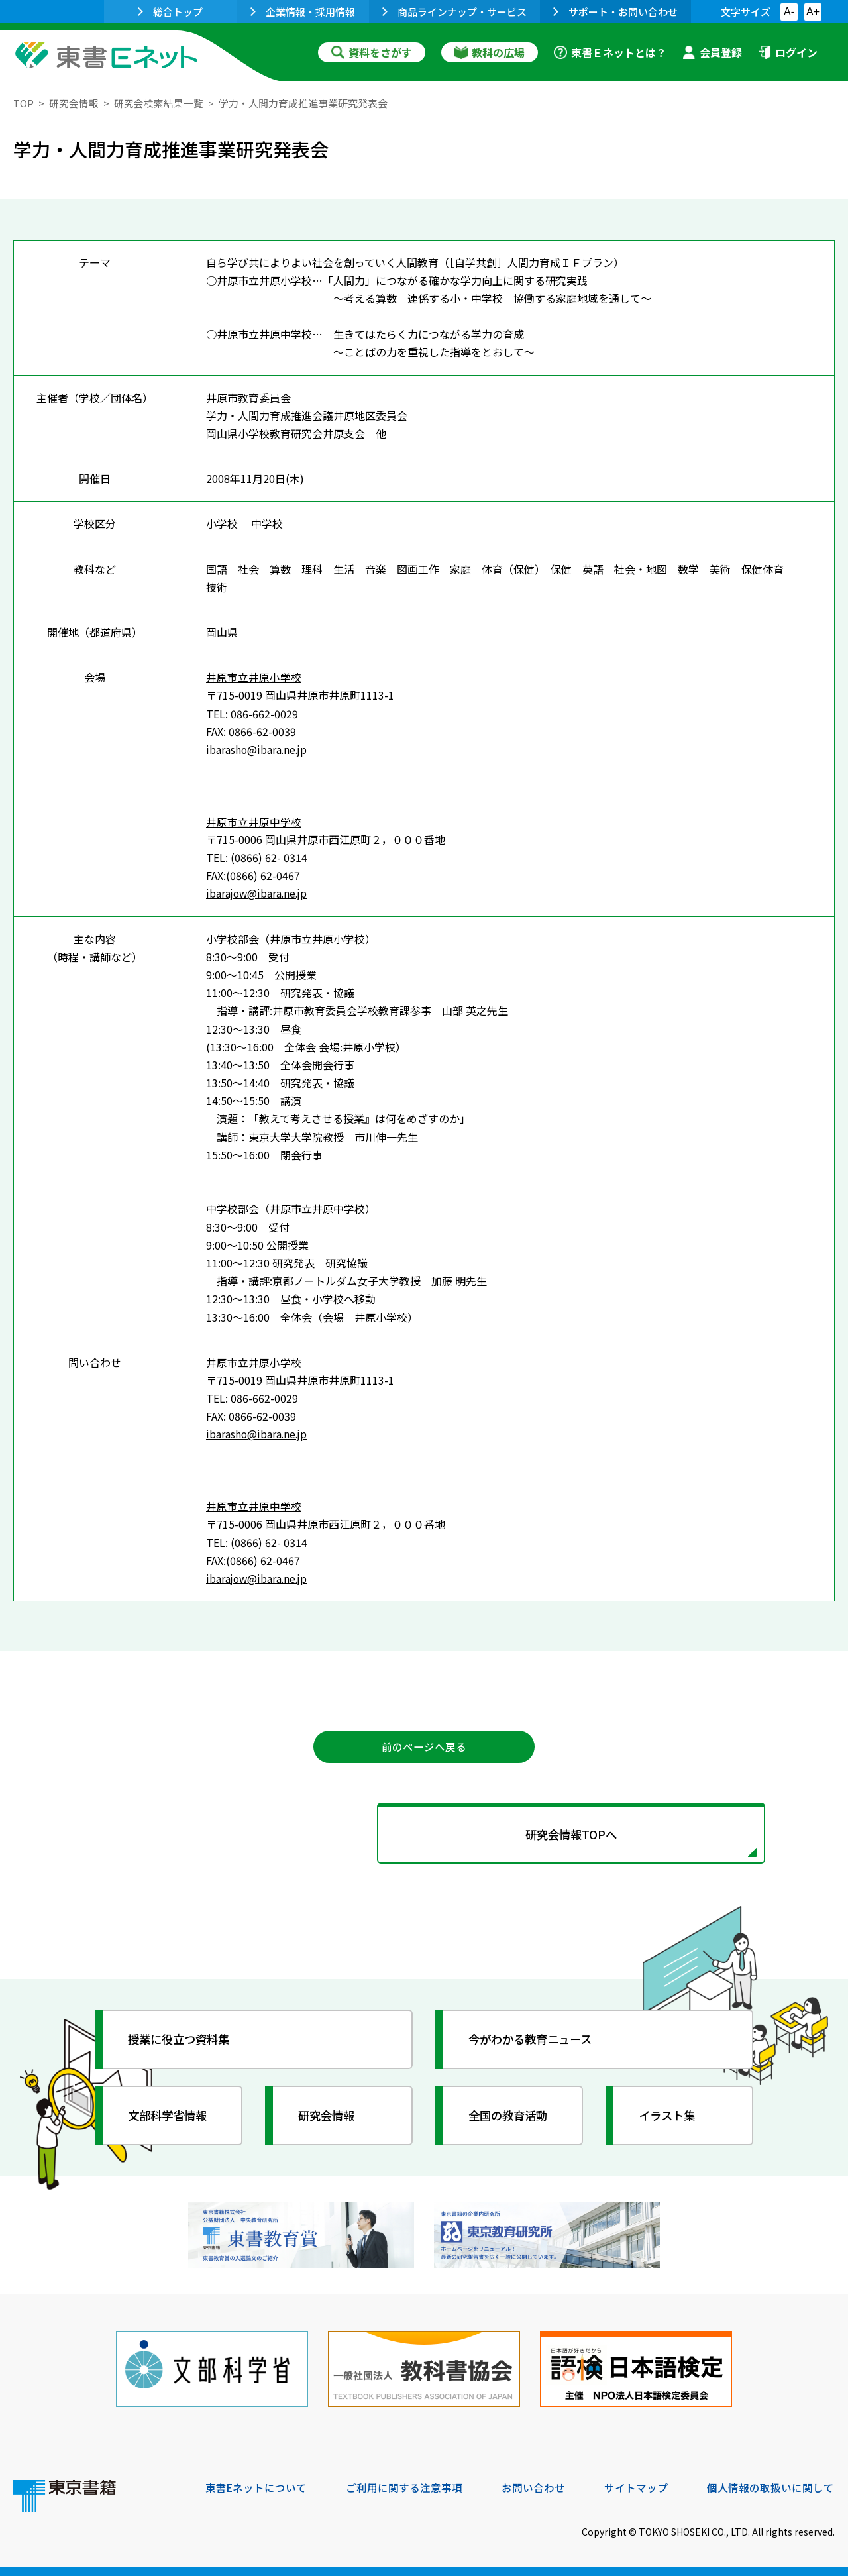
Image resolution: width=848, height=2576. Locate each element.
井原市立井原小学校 (253, 677)
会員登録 (712, 52)
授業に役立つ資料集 (183, 2041)
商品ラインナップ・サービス (454, 12)
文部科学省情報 (171, 2117)
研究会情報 (74, 103)
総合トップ (170, 12)
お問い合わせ (534, 2486)
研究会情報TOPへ (424, 1836)
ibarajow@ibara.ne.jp (258, 893)
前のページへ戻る (424, 1747)
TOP (23, 103)
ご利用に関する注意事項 (404, 2486)
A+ (813, 11)
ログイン (788, 52)
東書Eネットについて (256, 2486)
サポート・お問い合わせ (615, 12)
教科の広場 (489, 52)
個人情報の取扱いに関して (771, 2486)
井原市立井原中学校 (253, 821)
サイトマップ (636, 2486)
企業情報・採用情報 (302, 12)
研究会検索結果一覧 (158, 103)
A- (789, 11)
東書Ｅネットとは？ (610, 52)
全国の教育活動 (511, 2117)
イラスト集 (670, 2117)
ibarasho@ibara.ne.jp (257, 749)
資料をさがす (371, 52)
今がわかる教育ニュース (535, 2041)
